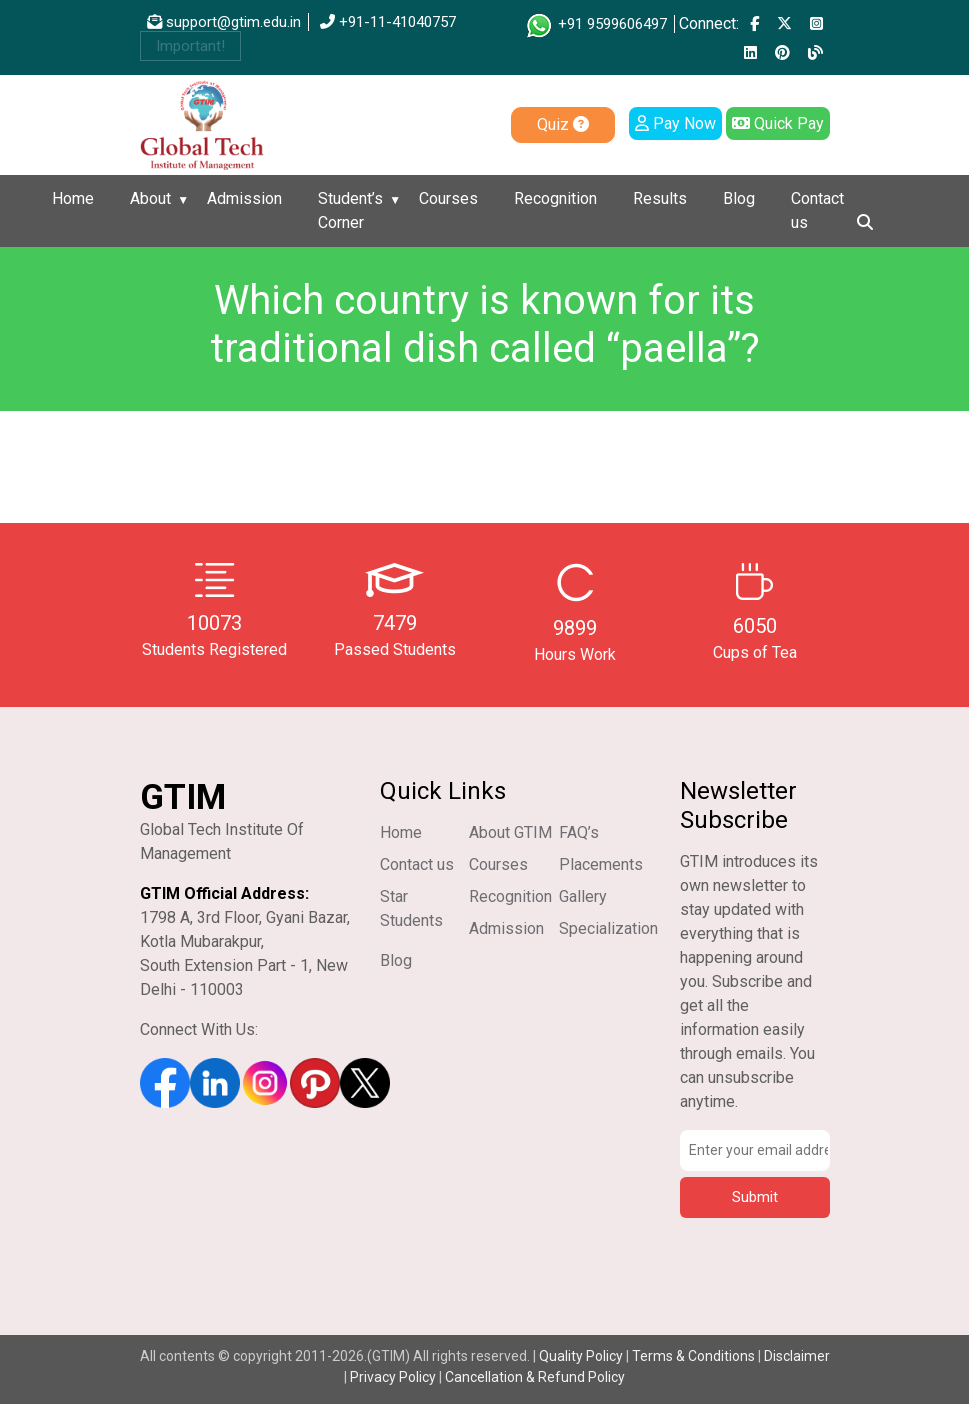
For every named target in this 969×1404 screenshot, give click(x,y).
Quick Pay (778, 123)
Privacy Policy (393, 1377)
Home (73, 198)
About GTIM (510, 832)
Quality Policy (582, 1356)
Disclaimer (797, 1356)
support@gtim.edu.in (224, 22)
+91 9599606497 (595, 24)
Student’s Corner (350, 210)
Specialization (608, 928)
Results (660, 198)
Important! (190, 46)
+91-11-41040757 (388, 22)
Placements (601, 864)
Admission (244, 198)
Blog (739, 198)
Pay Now (675, 123)
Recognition (555, 198)
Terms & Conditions (693, 1356)
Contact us (817, 210)
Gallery (583, 896)
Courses (448, 198)
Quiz (563, 124)
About (150, 198)
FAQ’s (579, 832)
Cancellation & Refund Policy (535, 1377)
